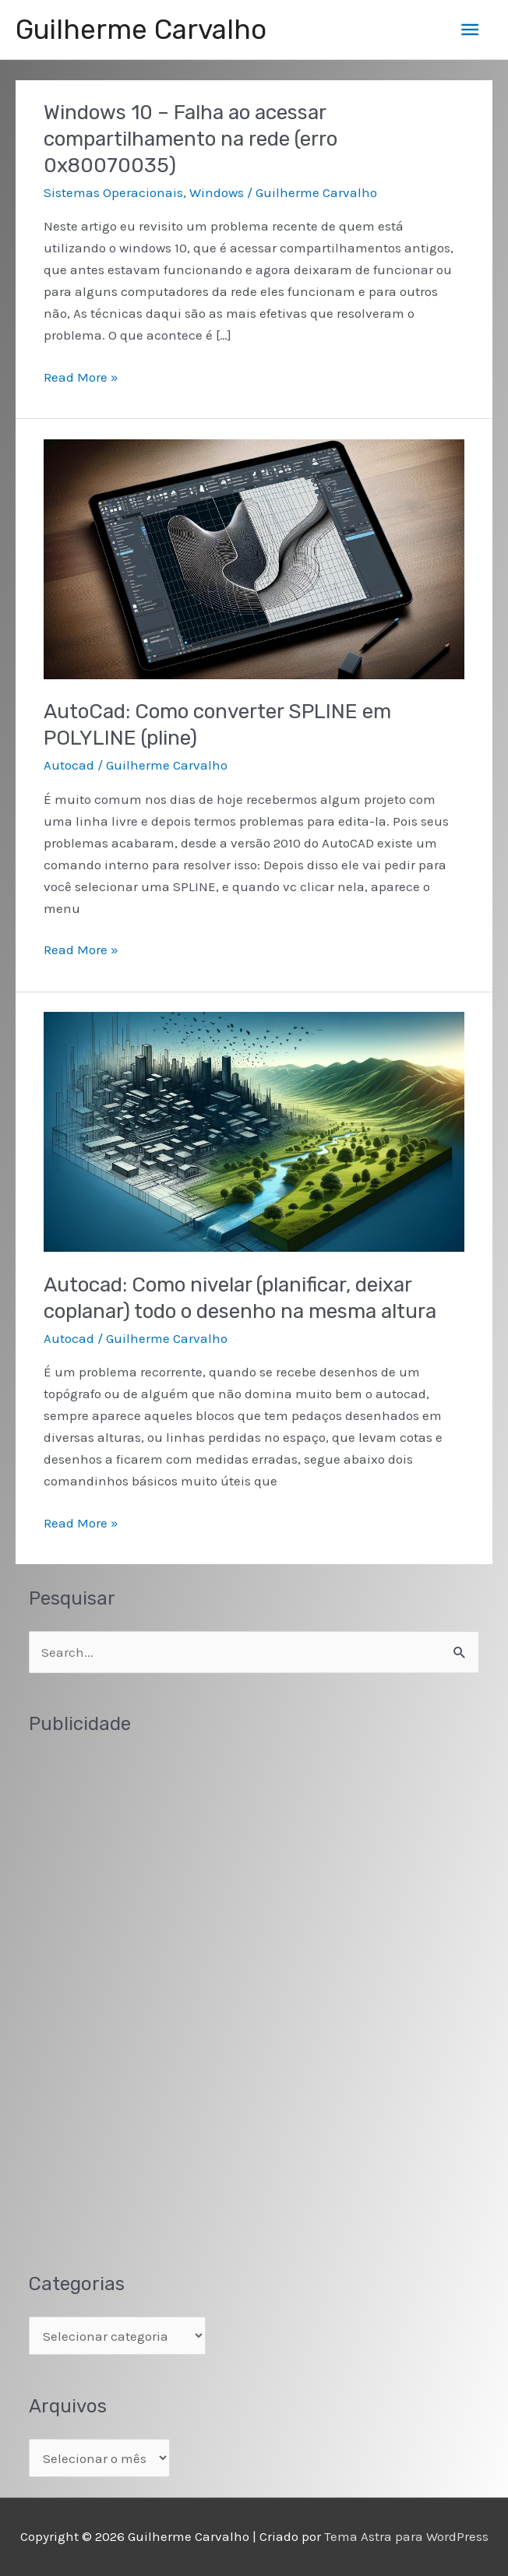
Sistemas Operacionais (113, 192)
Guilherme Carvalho (141, 29)
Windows (216, 192)
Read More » (81, 377)
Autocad (69, 765)
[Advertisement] (146, 1990)
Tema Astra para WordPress (406, 2536)
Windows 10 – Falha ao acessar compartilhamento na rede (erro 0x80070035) (190, 139)
